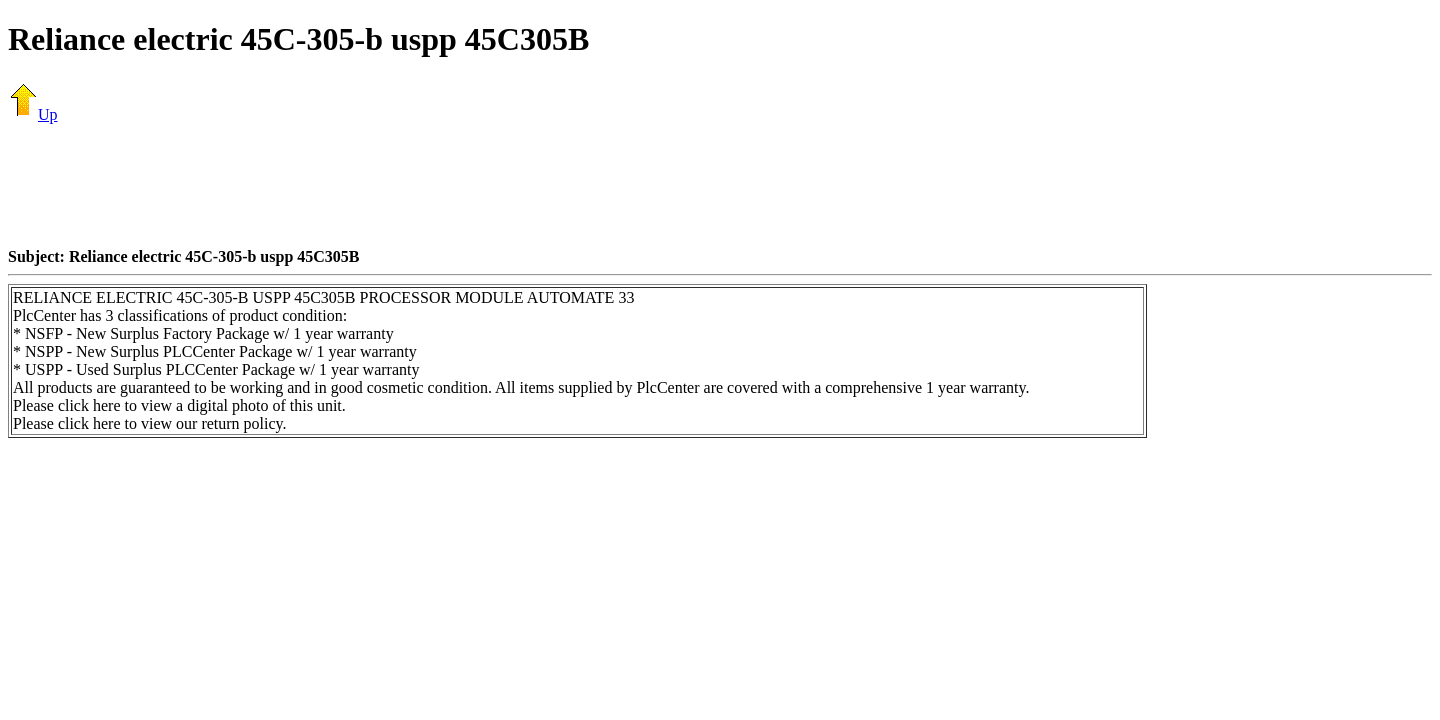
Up (33, 114)
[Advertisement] (720, 185)
